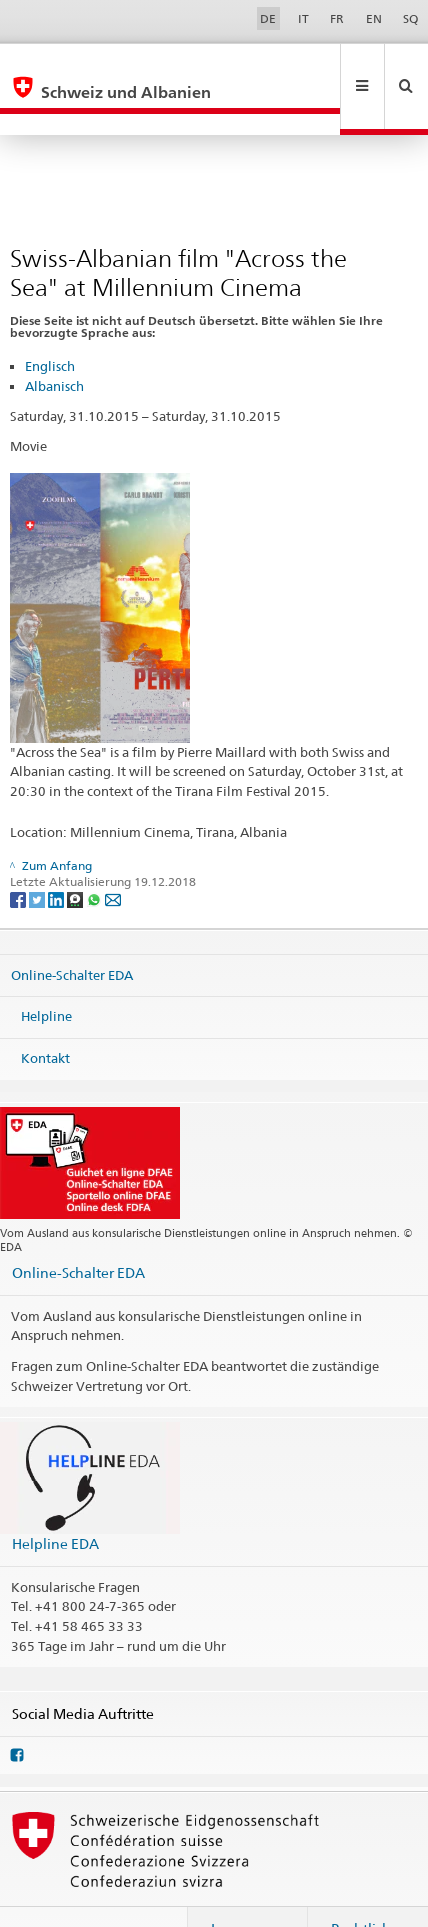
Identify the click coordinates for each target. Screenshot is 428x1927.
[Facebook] (19, 855)
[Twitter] (38, 855)
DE (268, 18)
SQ (410, 18)
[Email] (113, 855)
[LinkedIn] (57, 855)
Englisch (50, 323)
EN (374, 18)
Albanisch (54, 343)
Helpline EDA (55, 1500)
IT (303, 18)
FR (337, 18)
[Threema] (76, 855)
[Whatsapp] (95, 855)
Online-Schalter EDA (72, 931)
